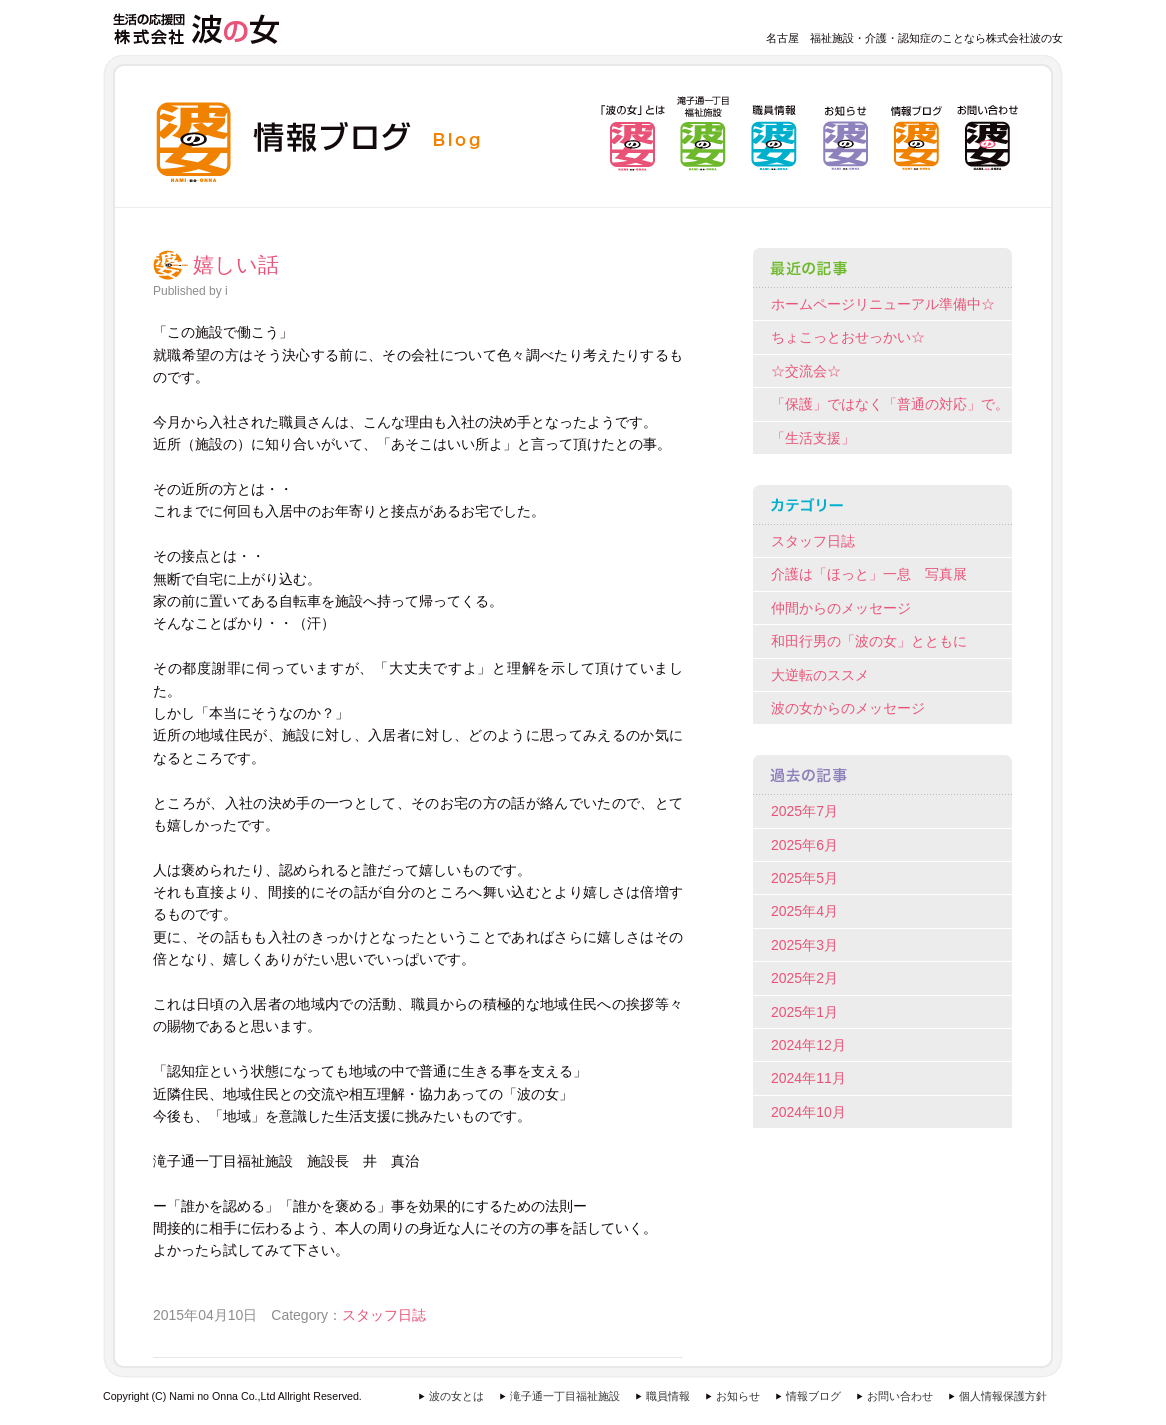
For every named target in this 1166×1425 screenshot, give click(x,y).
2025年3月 (804, 945)
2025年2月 (804, 978)
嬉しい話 (236, 265)
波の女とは (456, 1396)
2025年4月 (804, 911)
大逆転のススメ (820, 675)
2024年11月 (808, 1078)
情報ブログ (813, 1396)
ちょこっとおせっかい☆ (848, 337)
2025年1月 (804, 1012)
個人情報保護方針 (1003, 1396)
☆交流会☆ (806, 371)
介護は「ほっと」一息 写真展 (869, 574)
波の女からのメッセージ (848, 708)
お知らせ (738, 1396)
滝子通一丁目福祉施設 (565, 1396)
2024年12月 (808, 1045)
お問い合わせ (900, 1396)
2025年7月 (804, 811)
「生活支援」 (813, 438)
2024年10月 (808, 1112)
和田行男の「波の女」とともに (869, 641)
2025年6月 (804, 845)
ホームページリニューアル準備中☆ (883, 304)
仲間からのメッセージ (841, 608)
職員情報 (668, 1396)
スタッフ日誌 (384, 1315)
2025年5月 (804, 878)
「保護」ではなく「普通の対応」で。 (890, 404)
